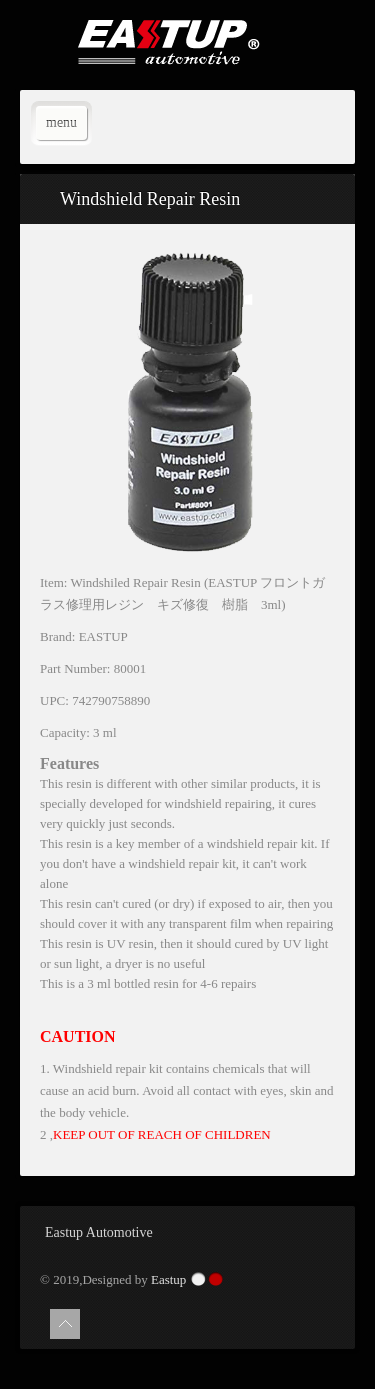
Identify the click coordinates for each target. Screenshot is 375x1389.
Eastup (168, 1279)
